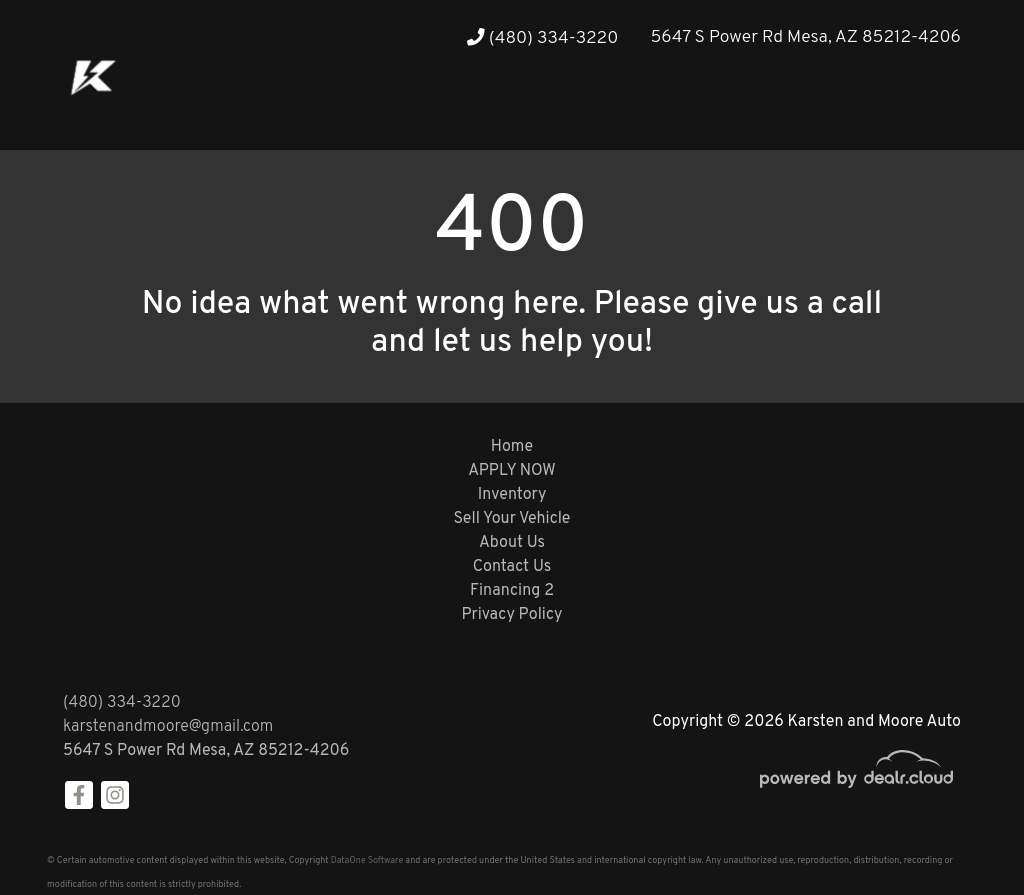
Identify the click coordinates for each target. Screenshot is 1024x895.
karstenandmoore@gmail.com (168, 727)
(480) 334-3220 (542, 38)
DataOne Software (367, 860)
